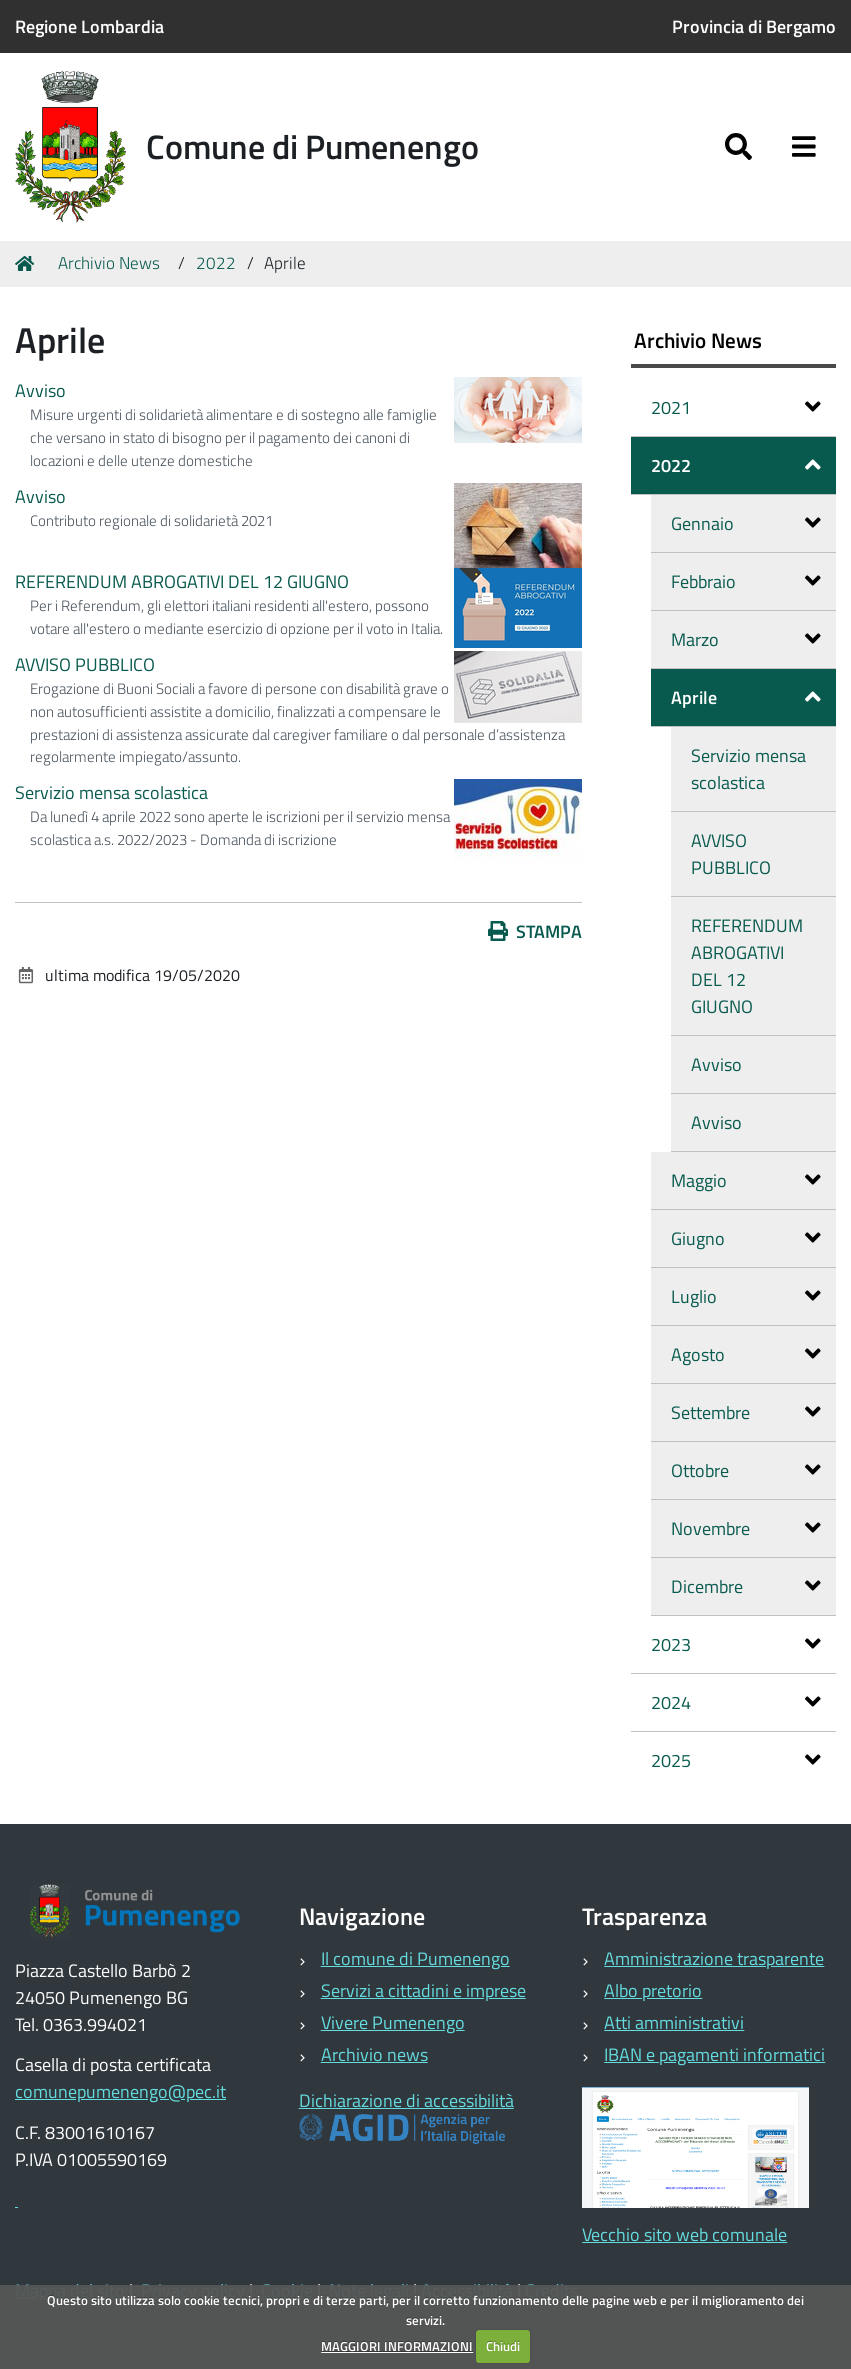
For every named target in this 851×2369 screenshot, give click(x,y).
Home (28, 263)
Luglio (746, 1296)
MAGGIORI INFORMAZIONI (397, 2346)
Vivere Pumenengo (393, 2022)
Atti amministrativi (674, 2022)
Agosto (746, 1354)
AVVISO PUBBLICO (85, 664)
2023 (736, 1644)
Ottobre (746, 1470)
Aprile (746, 697)
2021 (736, 407)
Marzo (746, 639)
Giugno (746, 1238)
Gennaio (746, 523)
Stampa (535, 931)
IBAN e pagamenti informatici (714, 2054)
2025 (736, 1760)
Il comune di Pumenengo (415, 1958)
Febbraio (746, 581)
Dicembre (746, 1586)
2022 (216, 263)
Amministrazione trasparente (714, 1958)
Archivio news (374, 2054)
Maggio (746, 1180)
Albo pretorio (653, 1990)
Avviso (40, 390)
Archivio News (109, 263)
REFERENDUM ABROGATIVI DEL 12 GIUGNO (182, 581)
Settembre (746, 1412)
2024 (736, 1702)
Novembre (746, 1528)
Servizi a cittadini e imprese (423, 1990)
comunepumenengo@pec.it (120, 2091)
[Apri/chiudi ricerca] (738, 147)
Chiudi (503, 2346)
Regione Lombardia (89, 26)
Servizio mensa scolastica (111, 792)
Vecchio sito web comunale (684, 2234)
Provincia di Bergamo (754, 26)
